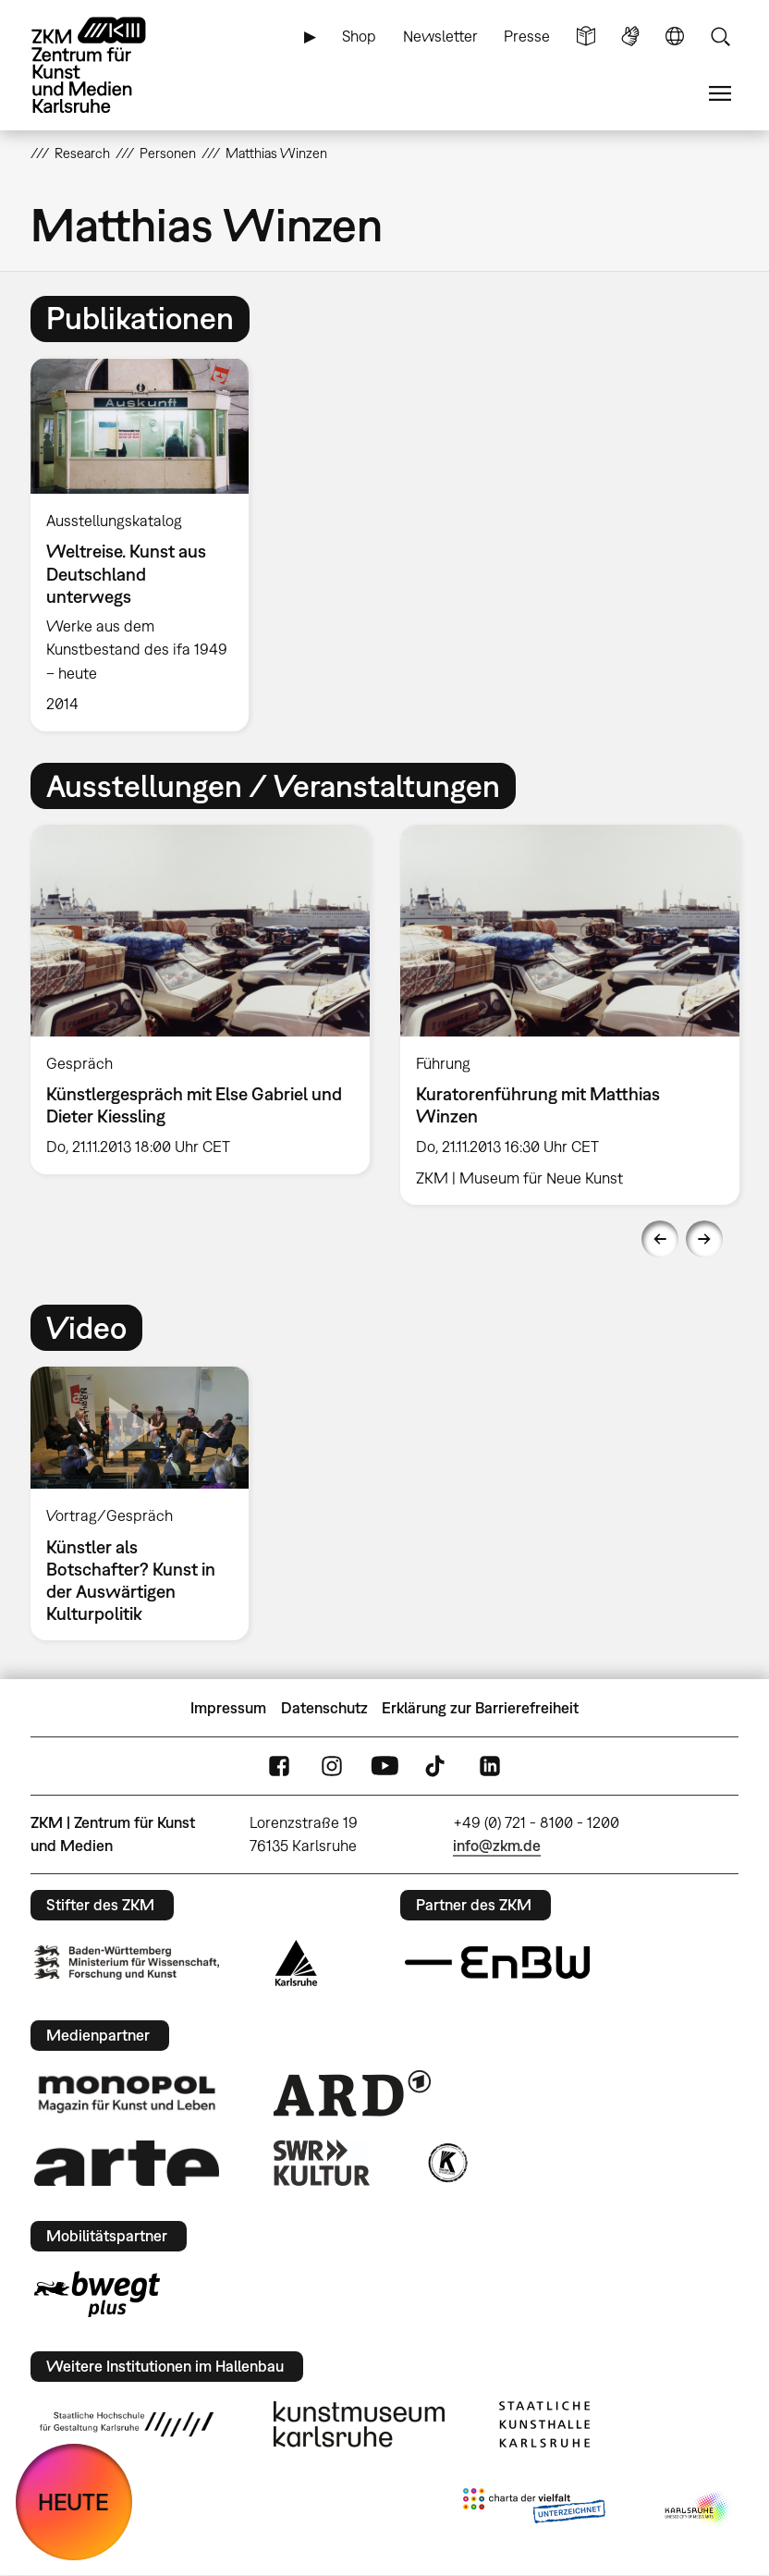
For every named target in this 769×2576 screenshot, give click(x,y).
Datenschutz (324, 1708)
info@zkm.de (497, 1845)
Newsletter (440, 36)
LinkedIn (489, 1765)
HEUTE (73, 2501)
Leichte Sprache (586, 36)
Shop (359, 36)
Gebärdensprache (630, 36)
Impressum (228, 1708)
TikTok (437, 1765)
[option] (147, 544)
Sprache (674, 36)
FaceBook (279, 1765)
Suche (720, 36)
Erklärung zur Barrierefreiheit (480, 1708)
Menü (720, 94)
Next (704, 1239)
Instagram (331, 1765)
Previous (659, 1239)
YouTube (384, 1765)
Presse (527, 36)
